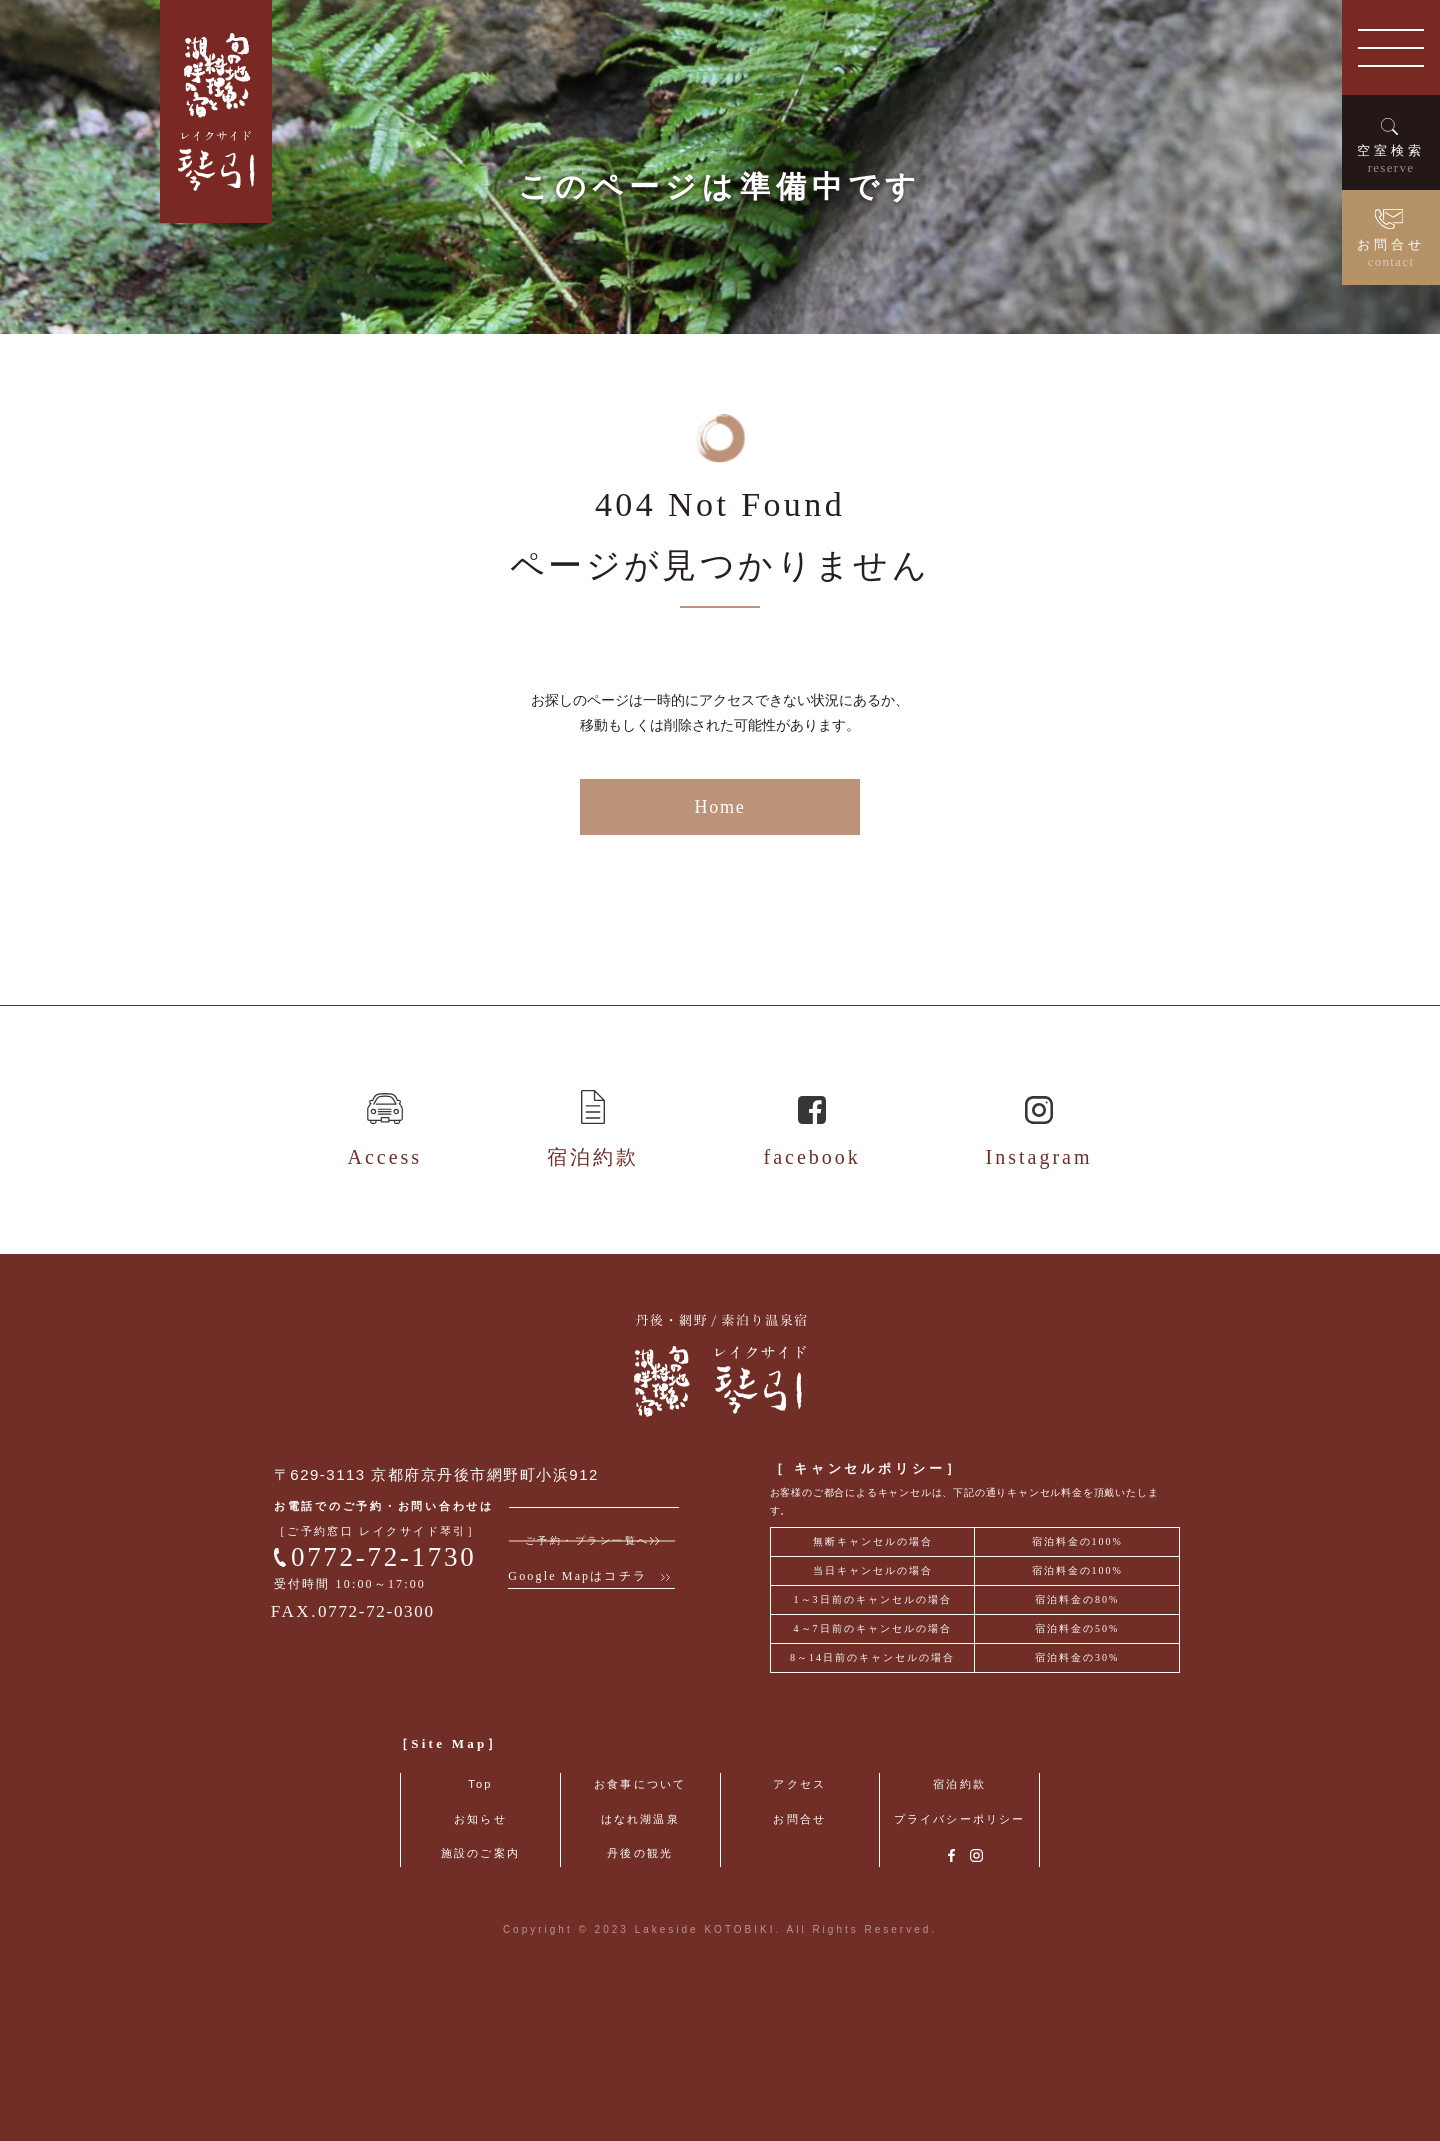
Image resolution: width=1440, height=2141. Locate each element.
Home (719, 913)
